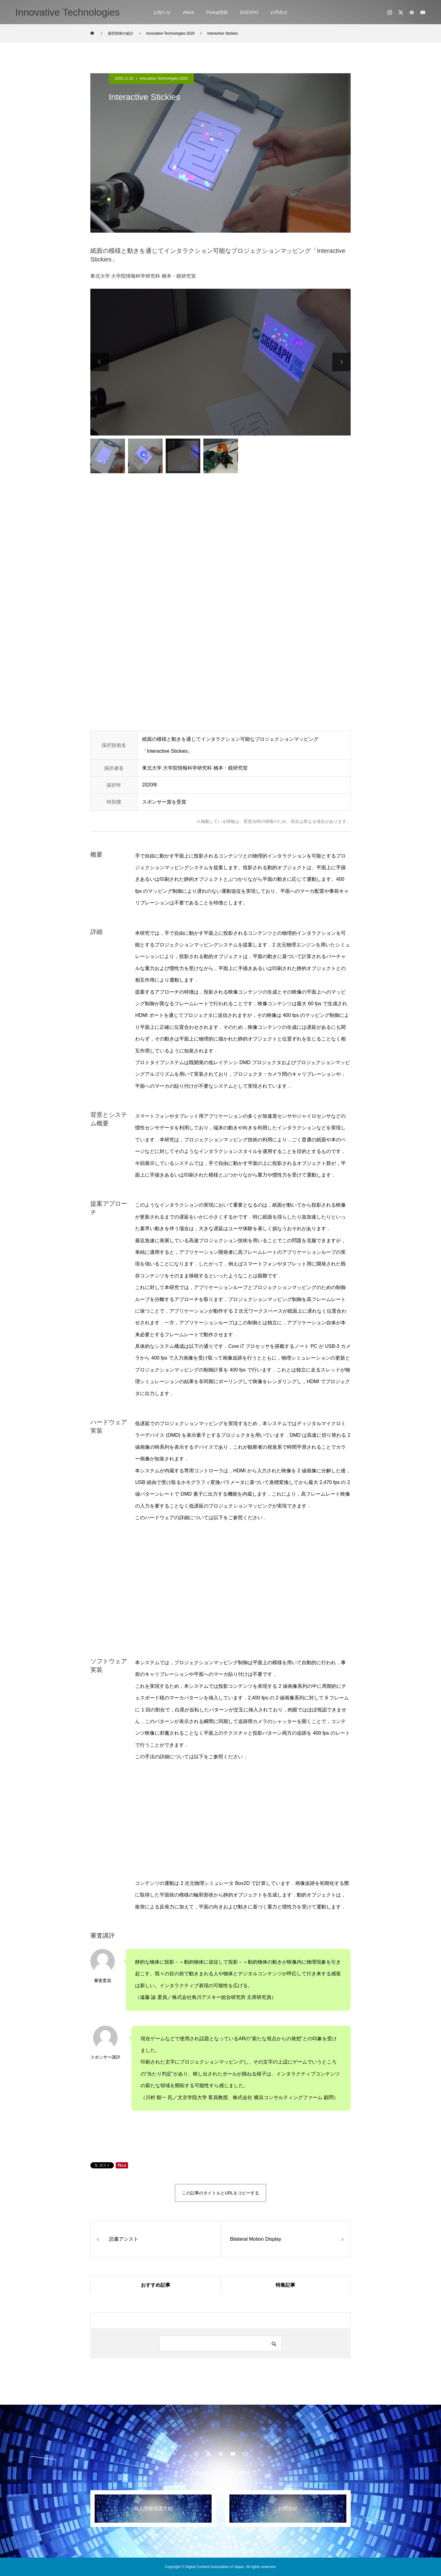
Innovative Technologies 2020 (163, 78)
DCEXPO (249, 12)
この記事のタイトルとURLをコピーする (220, 2192)
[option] (220, 362)
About (188, 12)
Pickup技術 (217, 12)
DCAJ (244, 2472)
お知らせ (162, 12)
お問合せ (279, 12)
